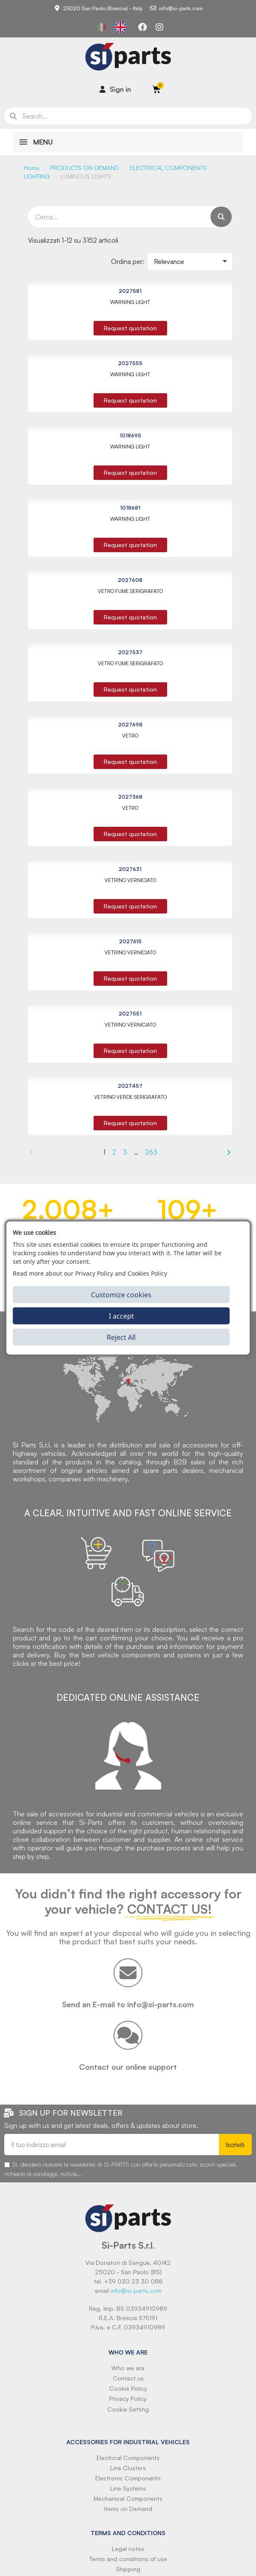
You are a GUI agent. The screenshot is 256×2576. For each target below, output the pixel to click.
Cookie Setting (128, 2409)
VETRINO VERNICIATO (130, 880)
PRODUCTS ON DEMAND (84, 167)
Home (32, 167)
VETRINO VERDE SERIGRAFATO (130, 1097)
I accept (121, 1315)
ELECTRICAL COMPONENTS (168, 167)
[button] (130, 328)
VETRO (130, 735)
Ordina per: (127, 261)
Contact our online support (128, 2066)
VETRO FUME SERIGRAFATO (130, 591)
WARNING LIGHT (130, 302)
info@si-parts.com (136, 2290)
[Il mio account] (115, 89)
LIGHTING (37, 176)
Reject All (121, 1337)
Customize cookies (121, 1294)
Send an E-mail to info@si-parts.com (128, 2004)
